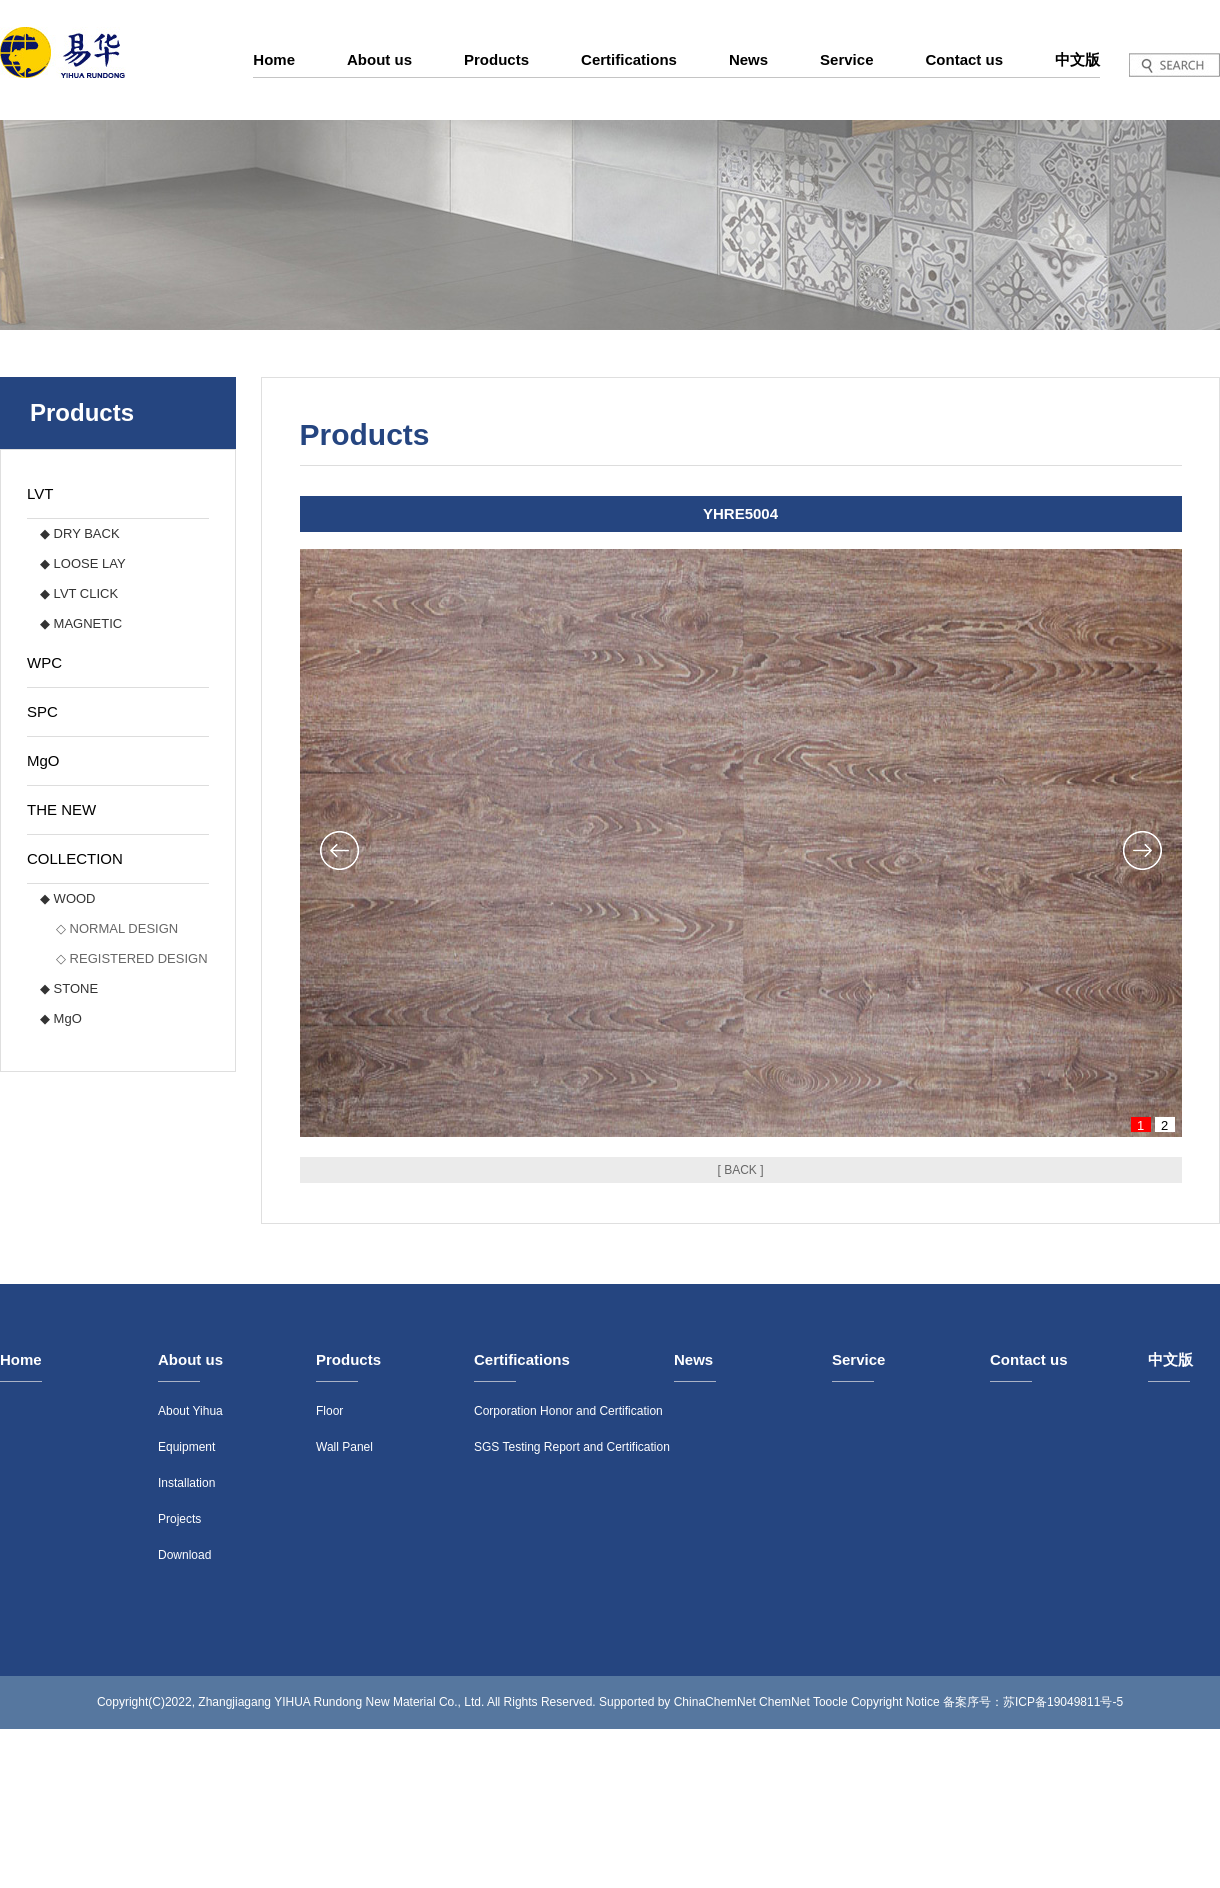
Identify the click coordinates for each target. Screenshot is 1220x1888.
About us (379, 59)
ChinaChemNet (715, 1702)
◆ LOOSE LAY (83, 563)
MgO (43, 760)
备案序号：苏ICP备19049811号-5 (1033, 1702)
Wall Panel (344, 1447)
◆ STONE (69, 988)
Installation (186, 1483)
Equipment (186, 1447)
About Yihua (190, 1411)
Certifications (629, 59)
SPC (42, 711)
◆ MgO (61, 1018)
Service (846, 59)
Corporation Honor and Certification (568, 1411)
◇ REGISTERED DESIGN (132, 958)
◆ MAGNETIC (81, 623)
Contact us (964, 59)
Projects (179, 1519)
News (748, 59)
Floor (329, 1411)
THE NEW (61, 809)
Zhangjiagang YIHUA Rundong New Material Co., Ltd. (341, 1702)
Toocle (830, 1702)
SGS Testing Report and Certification (572, 1447)
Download (184, 1555)
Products (496, 59)
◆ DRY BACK (80, 533)
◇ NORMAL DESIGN (117, 928)
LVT (40, 493)
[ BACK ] (740, 1170)
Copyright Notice (895, 1702)
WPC (44, 662)
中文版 (1077, 59)
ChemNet (784, 1702)
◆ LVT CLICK (79, 593)
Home (274, 59)
